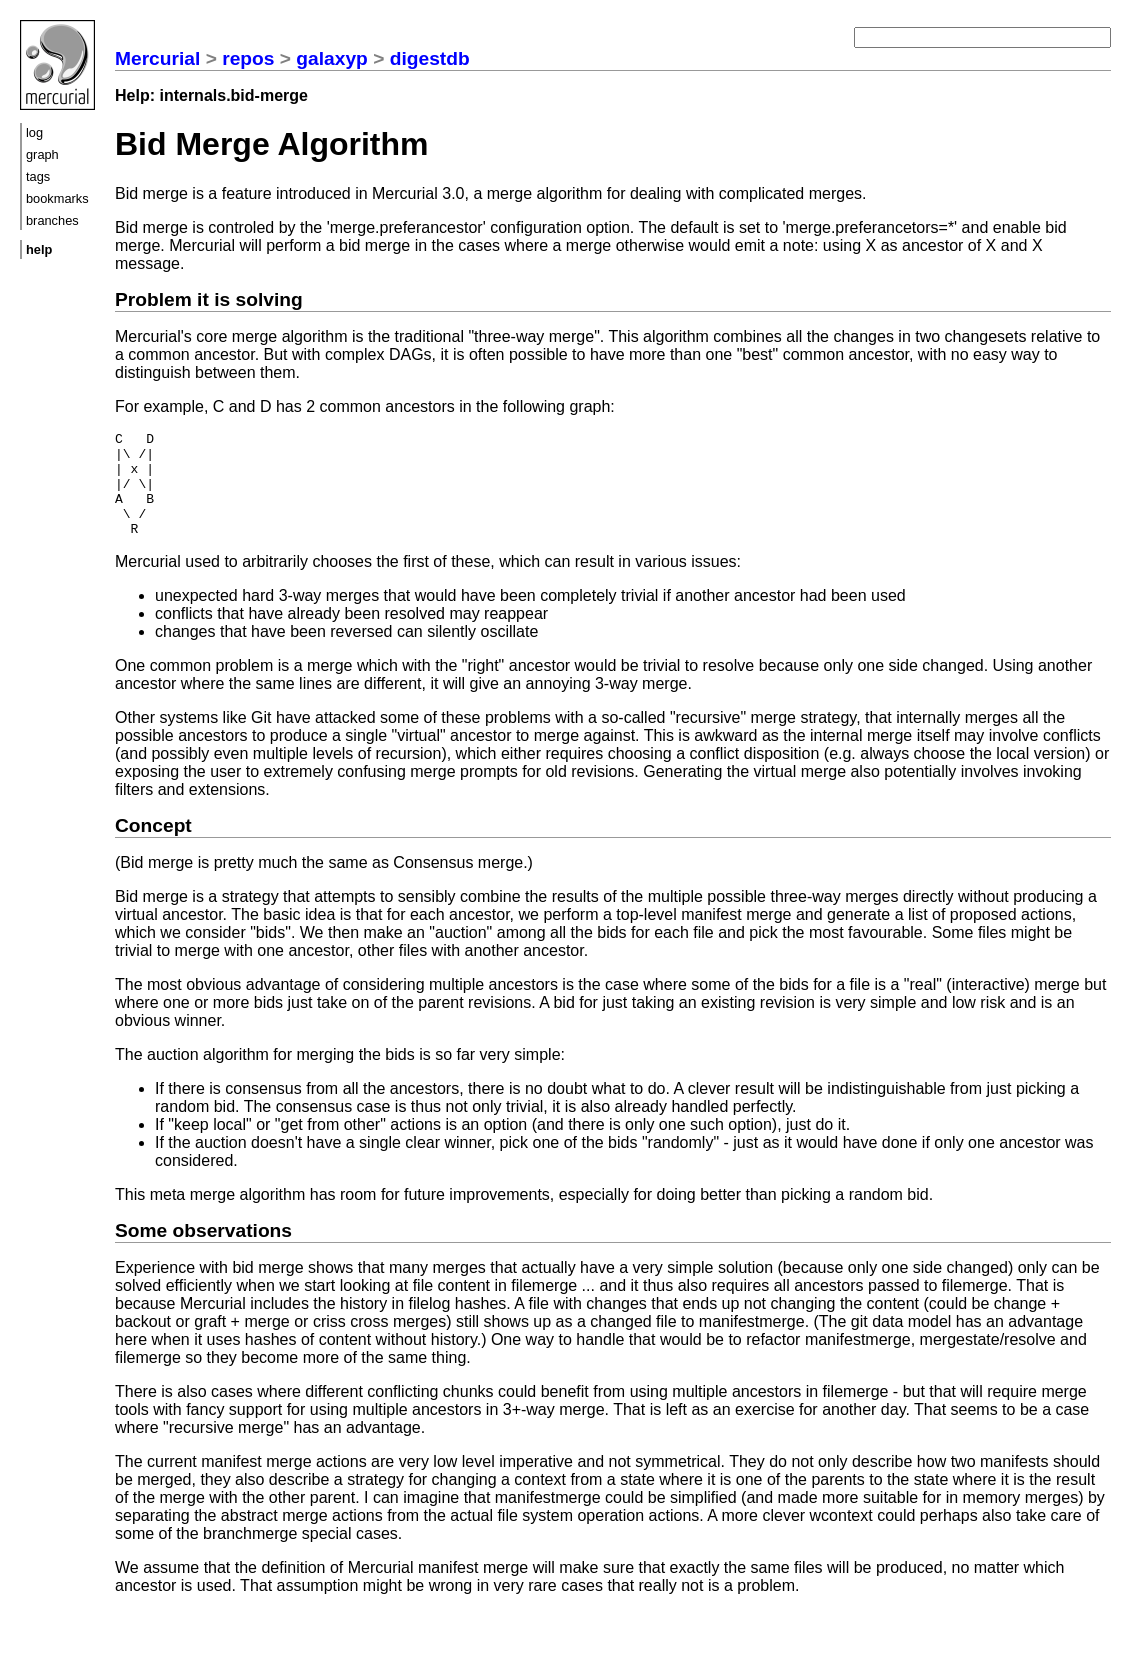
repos (248, 58)
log (34, 132)
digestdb (430, 58)
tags (38, 176)
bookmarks (57, 198)
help (39, 249)
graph (42, 154)
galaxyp (331, 58)
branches (52, 220)
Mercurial (157, 58)
